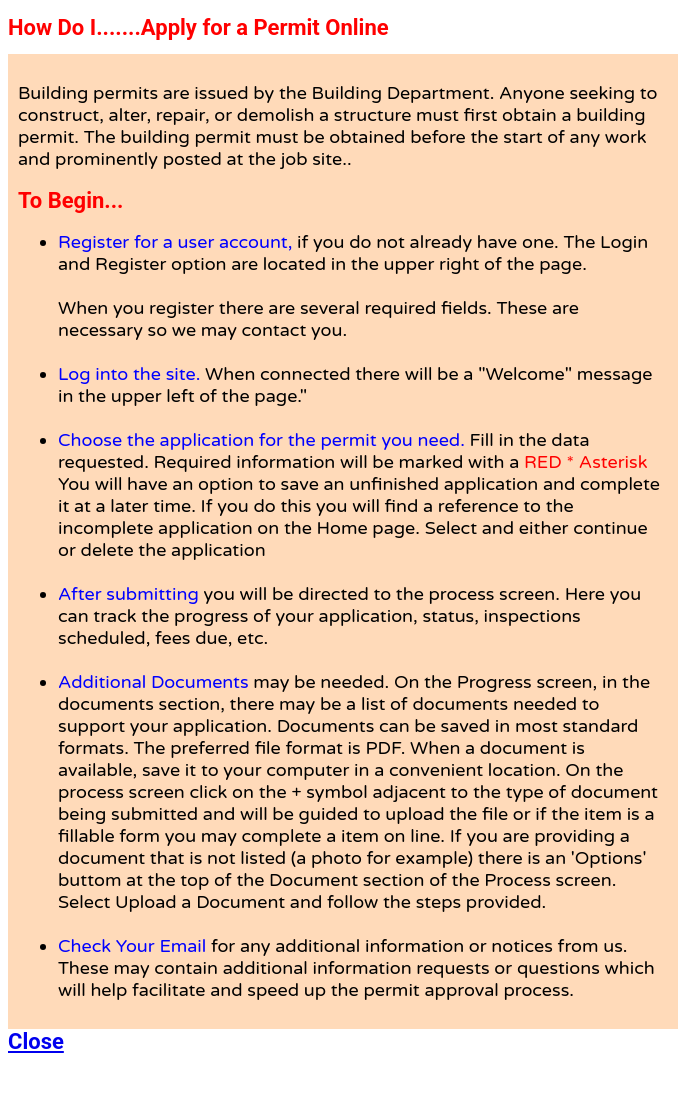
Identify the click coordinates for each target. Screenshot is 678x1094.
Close (36, 1041)
